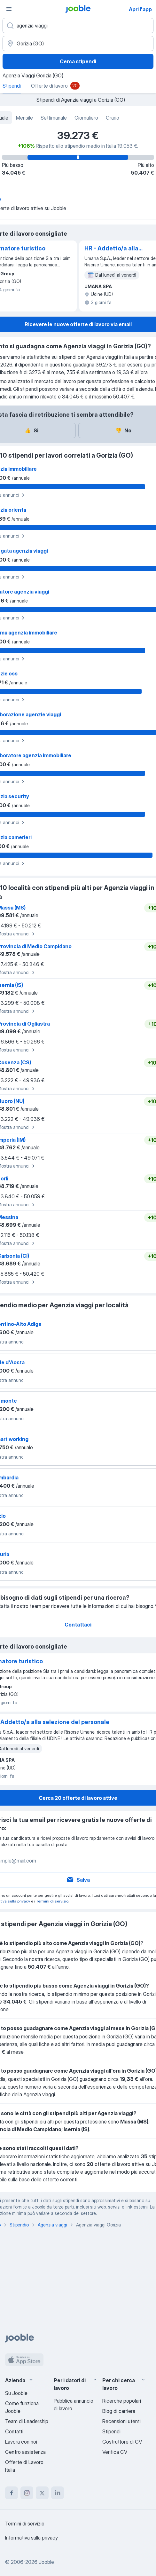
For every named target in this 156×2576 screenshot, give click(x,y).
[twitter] (42, 2492)
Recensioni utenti (121, 2421)
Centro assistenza (25, 2452)
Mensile (24, 117)
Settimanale (54, 117)
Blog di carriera (118, 2411)
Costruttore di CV (122, 2441)
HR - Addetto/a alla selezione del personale (111, 249)
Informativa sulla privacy (31, 2537)
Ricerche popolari (121, 2401)
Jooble (46, 2562)
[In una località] (78, 43)
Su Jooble (16, 2393)
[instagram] (26, 2492)
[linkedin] (57, 2492)
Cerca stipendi (78, 61)
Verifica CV (114, 2452)
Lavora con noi (21, 2441)
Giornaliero (86, 117)
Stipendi (111, 2431)
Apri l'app (140, 9)
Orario (112, 117)
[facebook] (11, 2492)
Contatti (14, 2431)
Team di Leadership (26, 2421)
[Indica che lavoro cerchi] (78, 25)
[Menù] (9, 9)
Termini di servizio (52, 1901)
